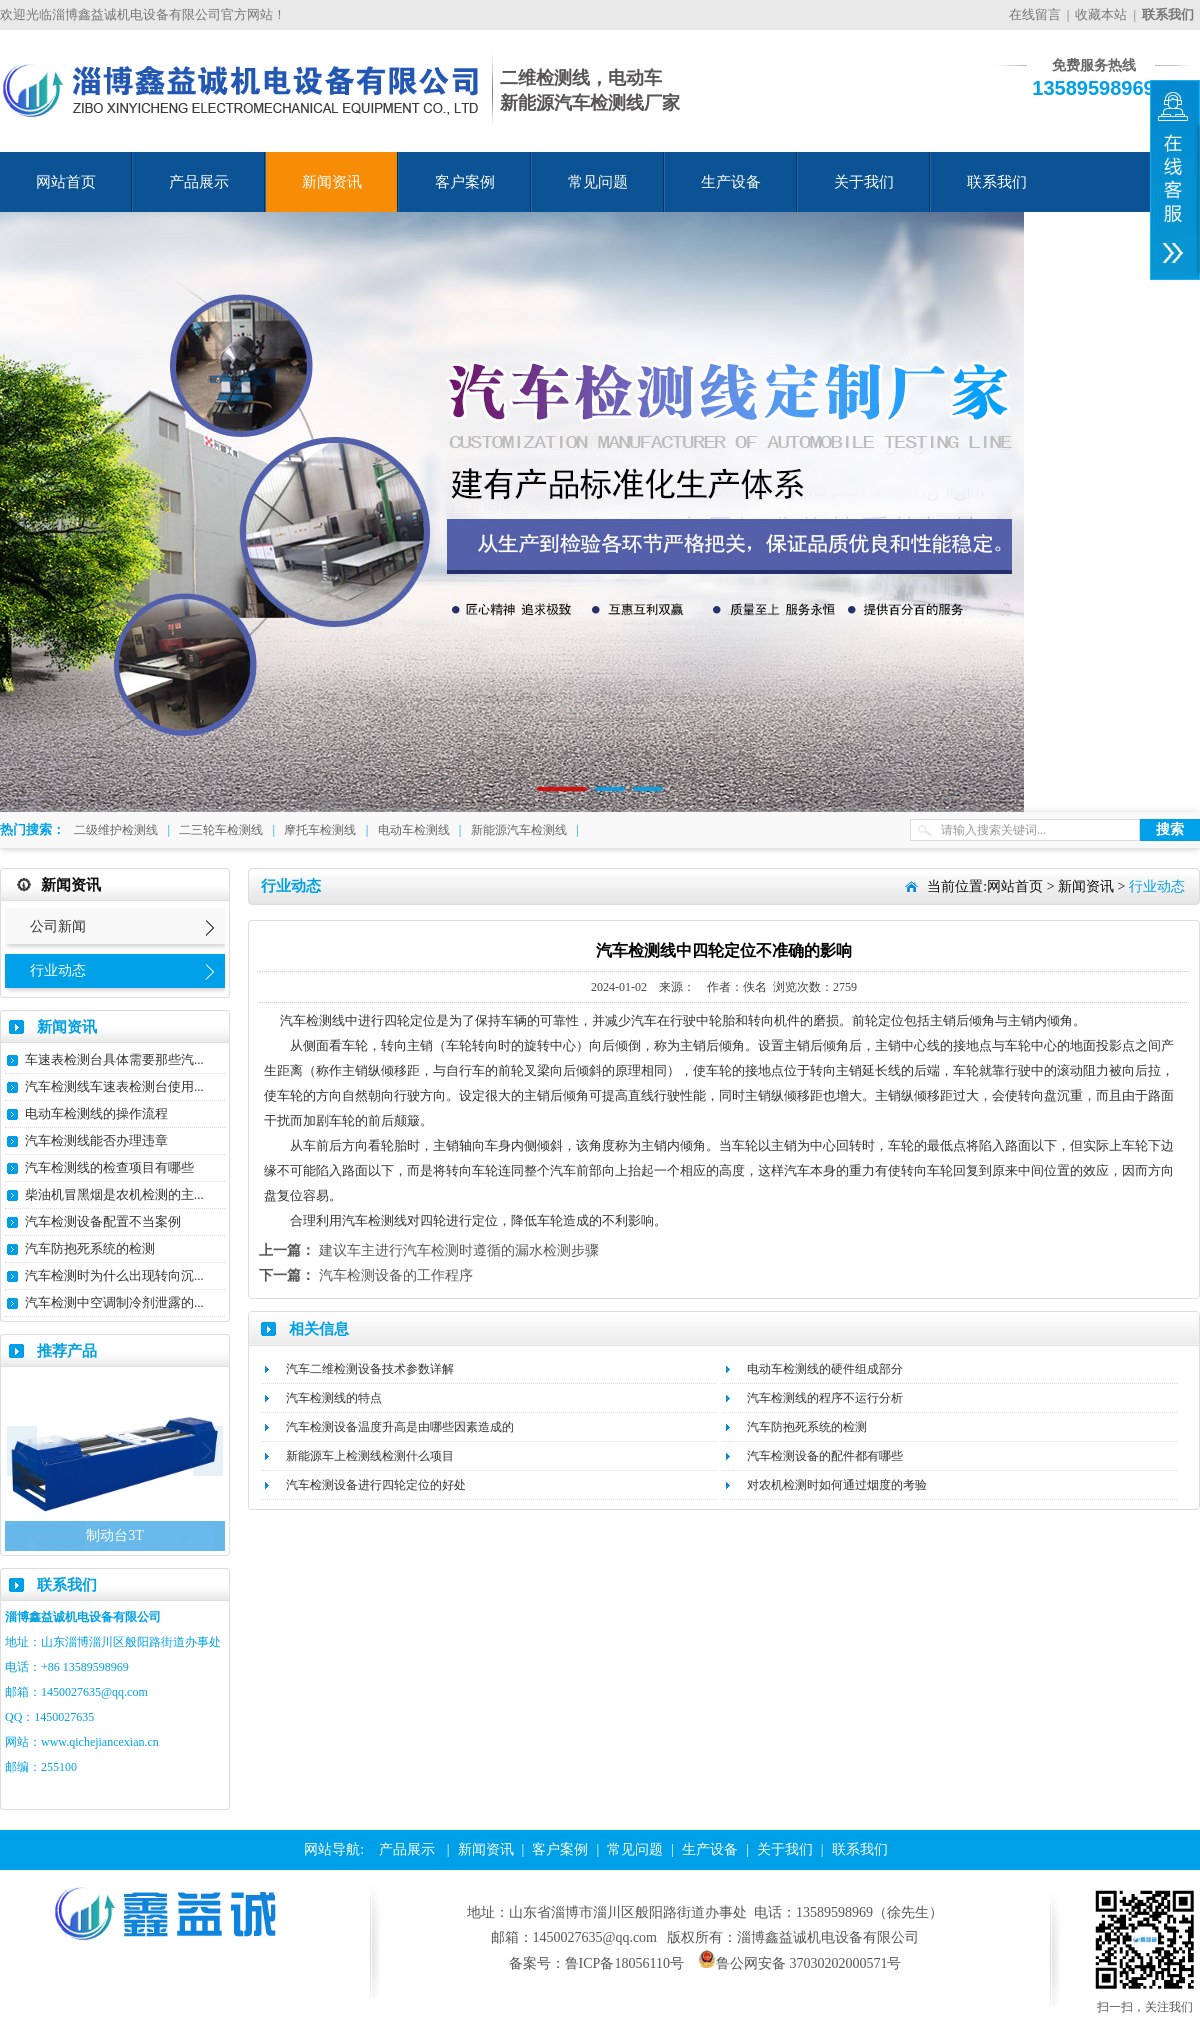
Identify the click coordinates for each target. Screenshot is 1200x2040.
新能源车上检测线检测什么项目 (370, 1456)
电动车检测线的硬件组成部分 (825, 1369)
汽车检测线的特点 (334, 1398)
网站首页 (66, 182)
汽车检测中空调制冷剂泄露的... (114, 1302)
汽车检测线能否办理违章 (96, 1140)
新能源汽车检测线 (519, 830)
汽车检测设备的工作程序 (396, 1275)
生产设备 (731, 182)
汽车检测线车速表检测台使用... (114, 1086)
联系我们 (997, 182)
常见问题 (598, 182)
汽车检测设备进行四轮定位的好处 (376, 1485)
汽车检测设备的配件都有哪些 (825, 1456)
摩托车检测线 (320, 830)
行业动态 (58, 970)
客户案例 (465, 182)
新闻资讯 (332, 182)
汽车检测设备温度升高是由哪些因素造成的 (400, 1427)
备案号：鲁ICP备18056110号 (596, 1963)
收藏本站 (1101, 14)
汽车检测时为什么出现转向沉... (114, 1275)
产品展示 (199, 182)
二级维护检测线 (116, 830)
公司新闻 (58, 926)
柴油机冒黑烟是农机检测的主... (114, 1194)
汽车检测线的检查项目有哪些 (109, 1167)
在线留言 (1035, 14)
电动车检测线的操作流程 (96, 1113)
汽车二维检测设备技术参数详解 (370, 1369)
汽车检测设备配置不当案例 (103, 1221)
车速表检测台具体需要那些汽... (114, 1059)
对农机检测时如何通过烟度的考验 (837, 1485)
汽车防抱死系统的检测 (90, 1248)
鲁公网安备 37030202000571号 (800, 1963)
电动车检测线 (414, 830)
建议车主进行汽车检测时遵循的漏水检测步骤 (459, 1250)
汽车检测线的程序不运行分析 (825, 1398)
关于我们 (864, 182)
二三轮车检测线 (221, 830)
